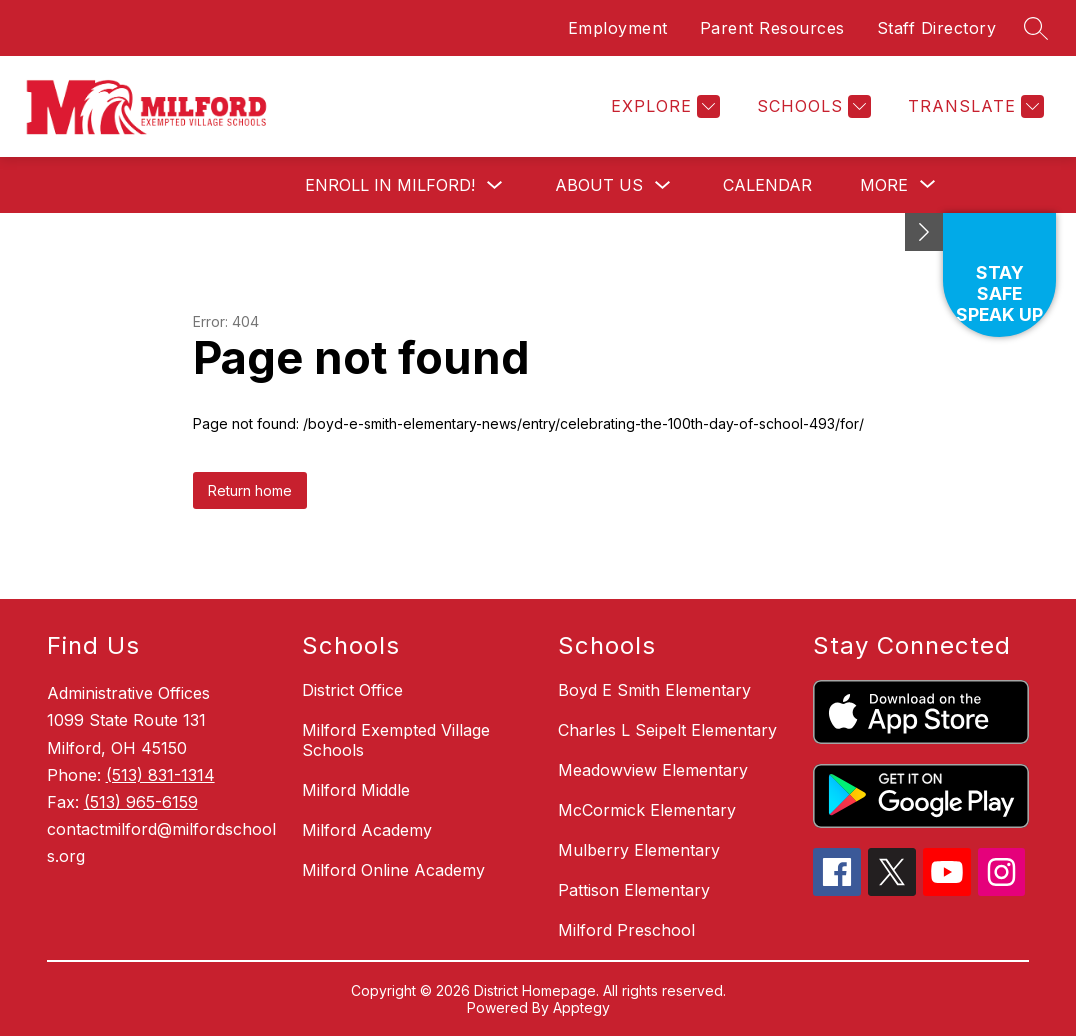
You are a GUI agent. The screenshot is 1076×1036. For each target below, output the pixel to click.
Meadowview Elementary (653, 770)
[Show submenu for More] (884, 185)
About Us (599, 185)
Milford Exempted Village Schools (396, 740)
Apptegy (581, 1007)
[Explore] (663, 106)
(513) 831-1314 (160, 775)
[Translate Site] (973, 106)
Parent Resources (772, 28)
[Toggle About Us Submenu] (663, 185)
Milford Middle (356, 790)
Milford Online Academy (393, 870)
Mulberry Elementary (639, 850)
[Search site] (1036, 28)
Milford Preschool (626, 930)
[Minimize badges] (924, 232)
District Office (352, 690)
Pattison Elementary (634, 890)
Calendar (767, 185)
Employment (618, 28)
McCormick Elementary (647, 810)
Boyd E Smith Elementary (654, 690)
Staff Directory (937, 28)
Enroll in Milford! (390, 185)
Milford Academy (367, 830)
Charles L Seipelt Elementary (667, 730)
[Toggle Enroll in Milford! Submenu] (495, 185)
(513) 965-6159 (141, 802)
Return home (250, 490)
